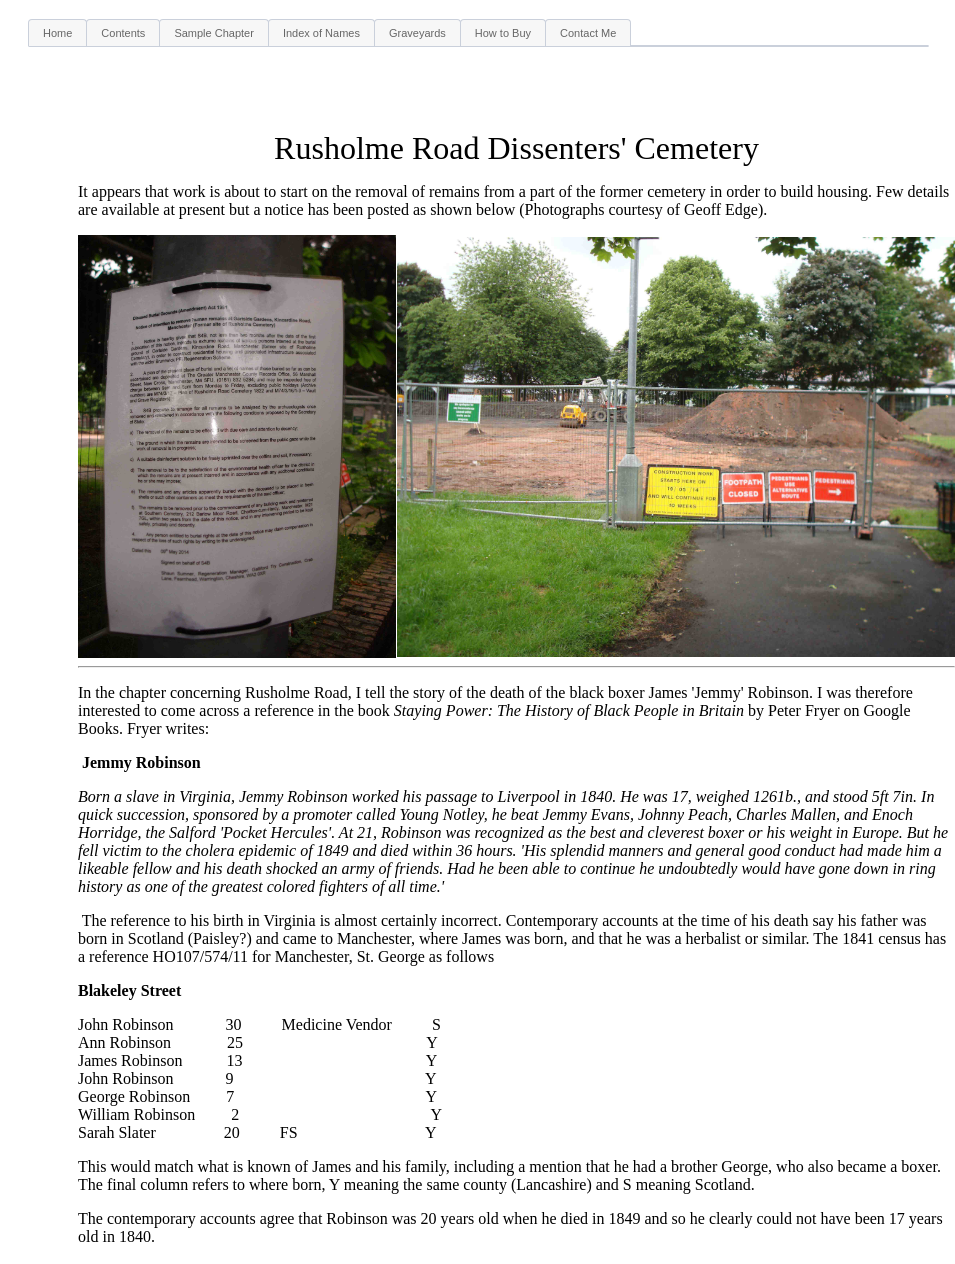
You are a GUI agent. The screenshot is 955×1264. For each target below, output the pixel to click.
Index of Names (321, 33)
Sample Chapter (214, 33)
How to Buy (503, 33)
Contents (123, 33)
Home (57, 33)
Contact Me (588, 33)
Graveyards (417, 33)
